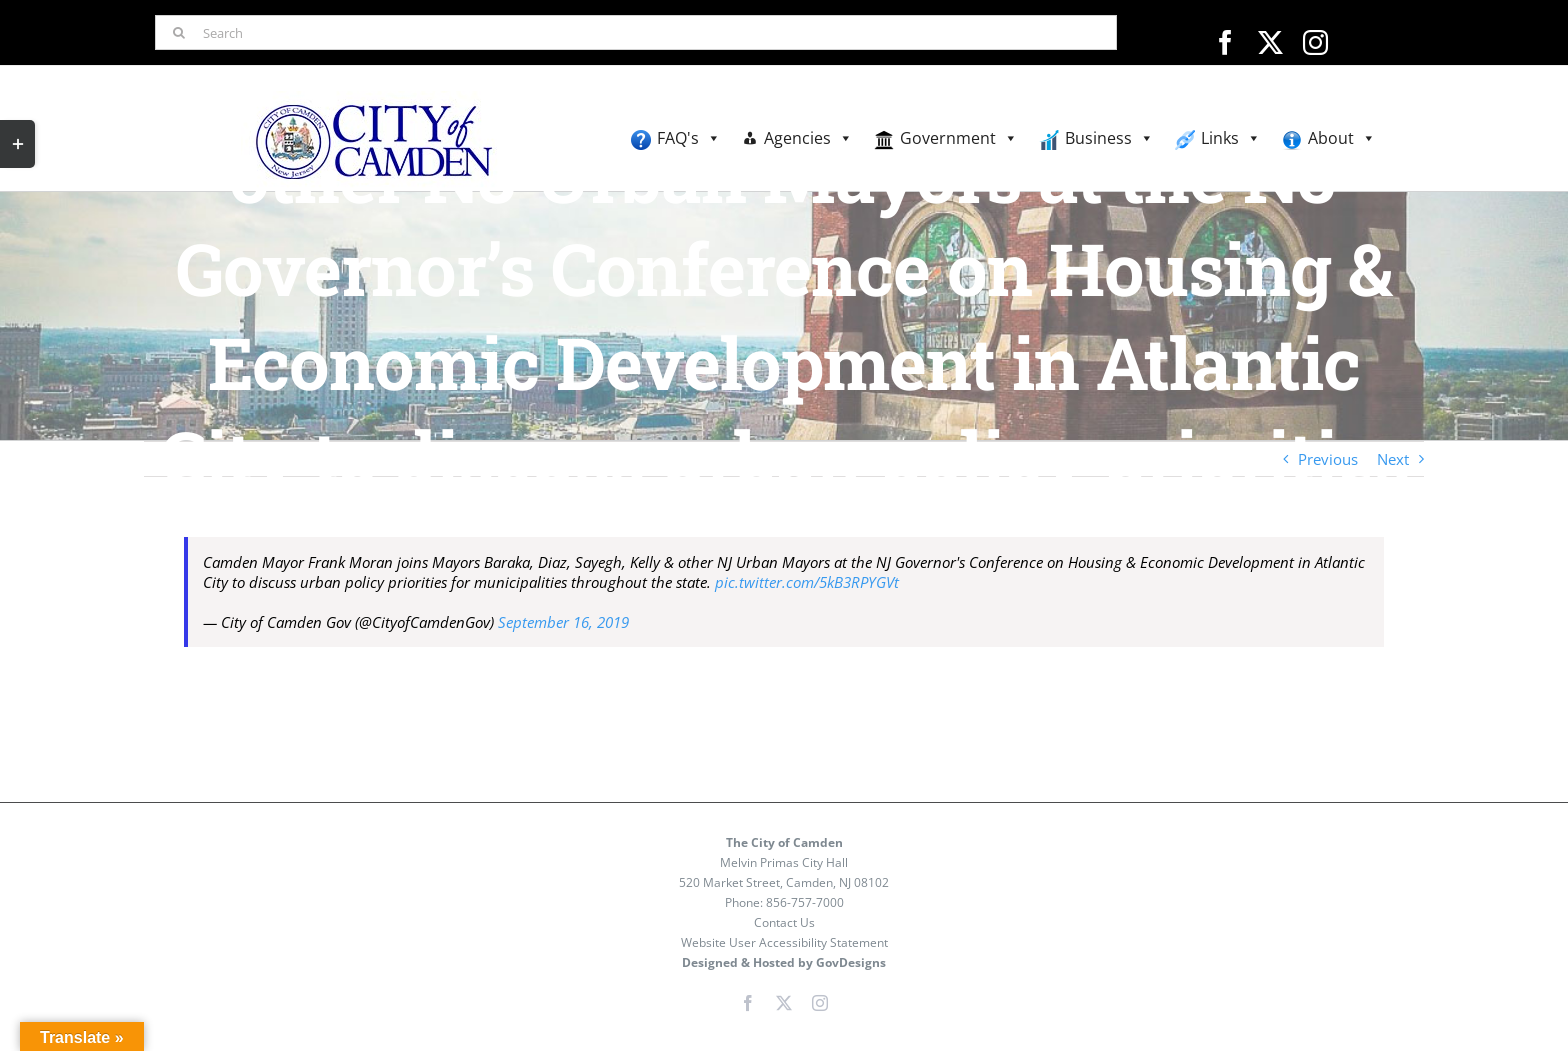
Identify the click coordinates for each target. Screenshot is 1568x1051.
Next (1393, 459)
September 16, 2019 (563, 622)
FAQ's (689, 138)
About (1342, 138)
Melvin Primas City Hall (784, 862)
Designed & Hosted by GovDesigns (784, 962)
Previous (1328, 459)
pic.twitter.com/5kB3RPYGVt (807, 582)
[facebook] (1225, 42)
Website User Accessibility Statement (784, 942)
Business (1109, 138)
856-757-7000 (805, 902)
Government (959, 138)
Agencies (808, 138)
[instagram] (1315, 42)
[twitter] (1270, 42)
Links (1231, 138)
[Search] (635, 32)
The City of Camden (784, 842)
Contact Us (784, 922)
